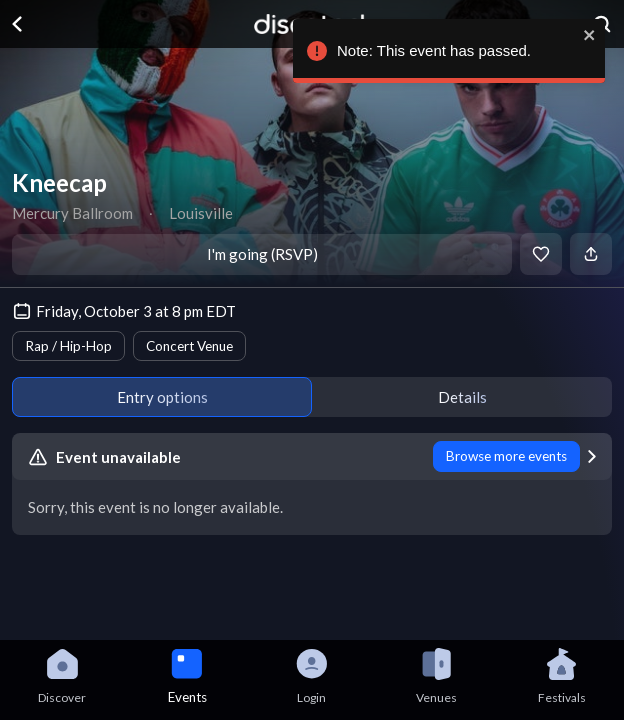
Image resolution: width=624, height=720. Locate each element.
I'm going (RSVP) (262, 254)
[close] (590, 35)
